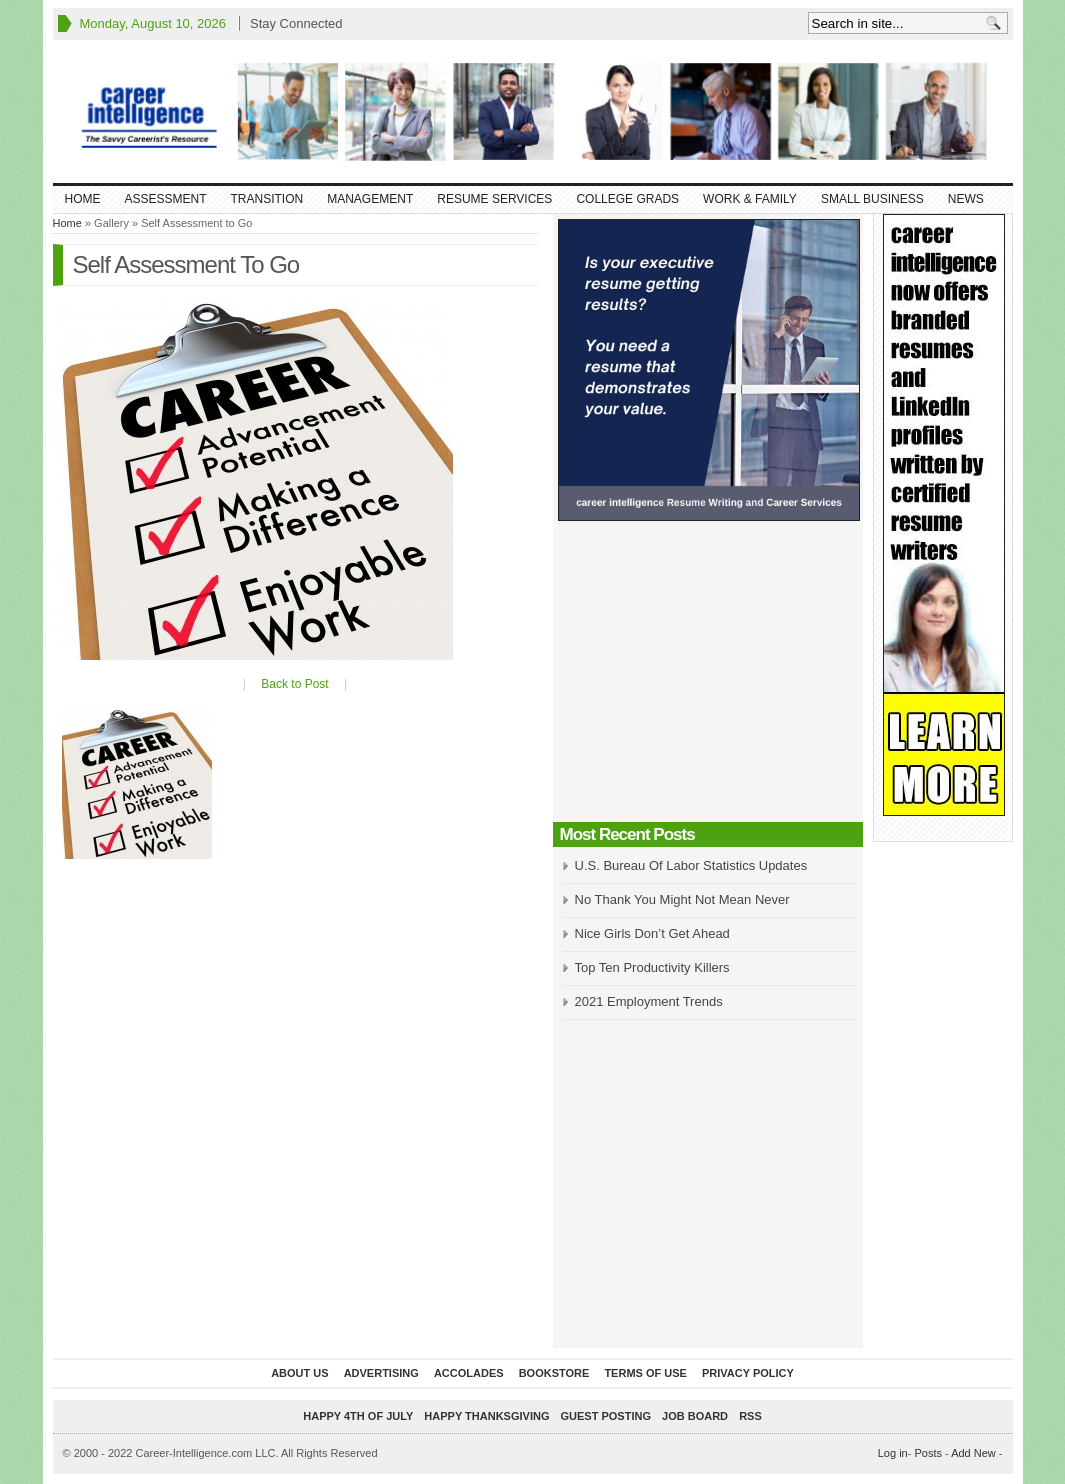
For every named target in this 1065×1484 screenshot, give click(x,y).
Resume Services (494, 199)
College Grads (627, 199)
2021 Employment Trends (649, 1001)
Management (370, 199)
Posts (928, 1453)
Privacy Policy (748, 1373)
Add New (973, 1453)
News (966, 199)
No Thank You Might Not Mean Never (682, 899)
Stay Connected (296, 23)
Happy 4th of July (358, 1416)
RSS (750, 1416)
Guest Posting (606, 1416)
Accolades (469, 1373)
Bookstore (554, 1373)
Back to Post (294, 684)
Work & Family (750, 199)
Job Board (695, 1416)
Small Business (872, 199)
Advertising (381, 1373)
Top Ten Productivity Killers (652, 967)
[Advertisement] (708, 677)
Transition (267, 199)
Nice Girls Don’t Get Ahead (652, 933)
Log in (893, 1453)
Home (83, 199)
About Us (299, 1373)
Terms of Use (645, 1373)
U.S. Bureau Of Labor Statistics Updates (691, 865)
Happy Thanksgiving (486, 1416)
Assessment (166, 199)
